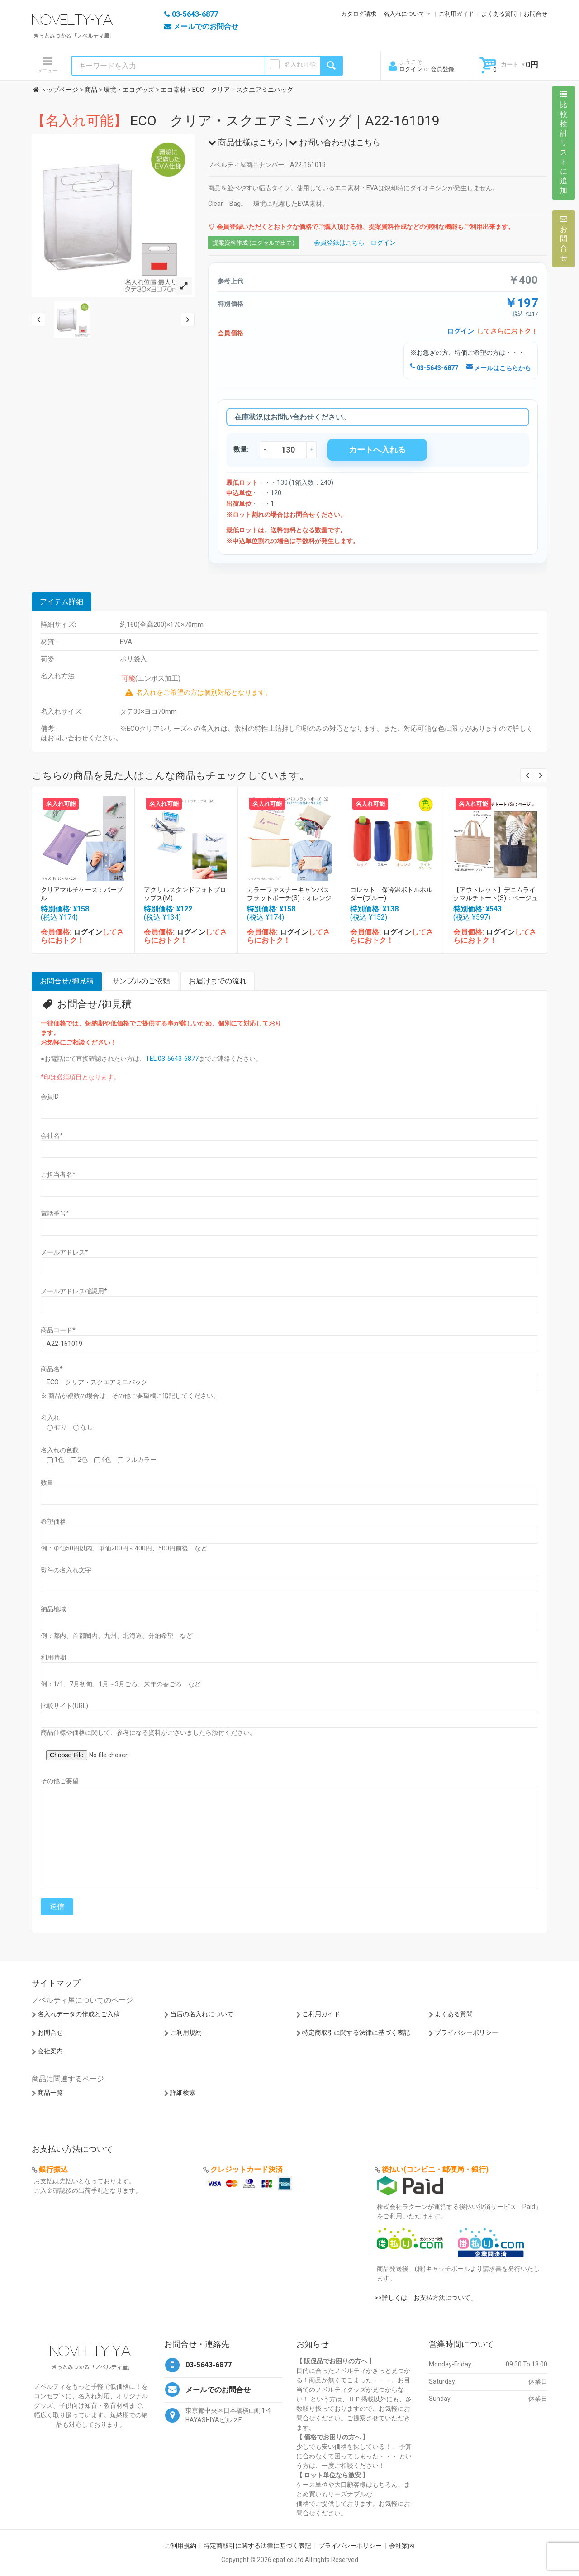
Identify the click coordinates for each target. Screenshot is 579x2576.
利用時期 (53, 1657)
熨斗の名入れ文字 (66, 1570)
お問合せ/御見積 (67, 981)
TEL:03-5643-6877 (172, 1058)
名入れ (50, 1417)
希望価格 (53, 1521)
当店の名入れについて (201, 2014)
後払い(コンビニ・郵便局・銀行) (435, 2169)
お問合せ (535, 13)
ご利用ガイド (456, 13)
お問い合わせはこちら (334, 142)
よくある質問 (499, 13)
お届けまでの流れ (218, 981)
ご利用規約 (186, 2032)
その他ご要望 (60, 1780)
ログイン (410, 69)
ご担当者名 (58, 1174)
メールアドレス (64, 1252)
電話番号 (55, 1213)
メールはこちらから (498, 368)
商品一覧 (50, 2092)
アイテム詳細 (61, 601)
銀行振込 (53, 2169)
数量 (47, 1482)
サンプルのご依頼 (141, 981)
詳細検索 (182, 2092)
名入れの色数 (60, 1450)
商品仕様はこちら (245, 142)
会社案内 (50, 2051)
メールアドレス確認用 (74, 1291)
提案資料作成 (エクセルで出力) (253, 242)
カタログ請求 (358, 13)
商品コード (58, 1330)
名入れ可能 (300, 64)
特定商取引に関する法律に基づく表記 (356, 2032)
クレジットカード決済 (246, 2169)
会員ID (50, 1096)
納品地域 (53, 1608)
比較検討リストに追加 (563, 143)
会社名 (52, 1135)
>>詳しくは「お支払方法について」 (426, 2297)
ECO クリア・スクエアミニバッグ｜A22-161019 (236, 121)
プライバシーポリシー (466, 2032)
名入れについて (404, 13)
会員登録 (442, 69)
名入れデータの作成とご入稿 (79, 2014)
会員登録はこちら (339, 242)
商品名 (52, 1369)
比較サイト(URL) (64, 1705)
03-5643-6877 (434, 368)
